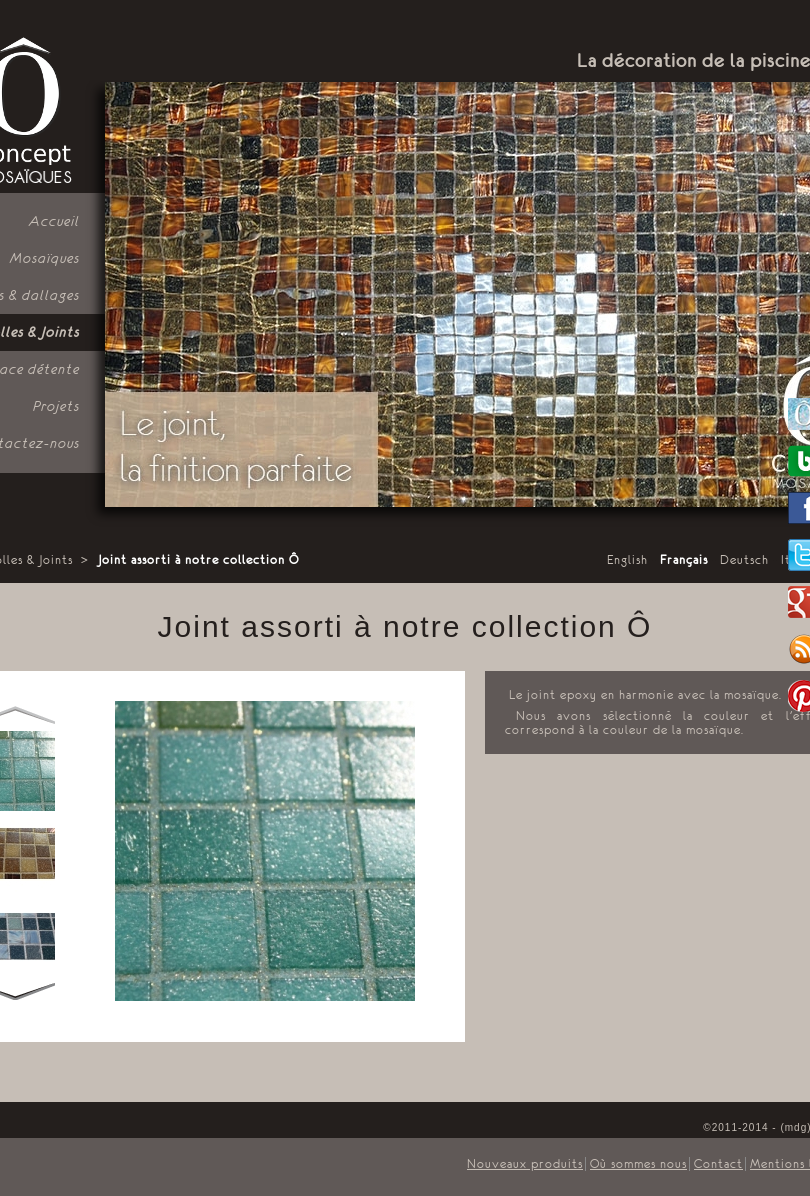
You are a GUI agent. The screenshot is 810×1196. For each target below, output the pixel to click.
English (627, 560)
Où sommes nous (638, 1164)
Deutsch (744, 560)
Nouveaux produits (525, 1164)
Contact (718, 1164)
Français (684, 560)
